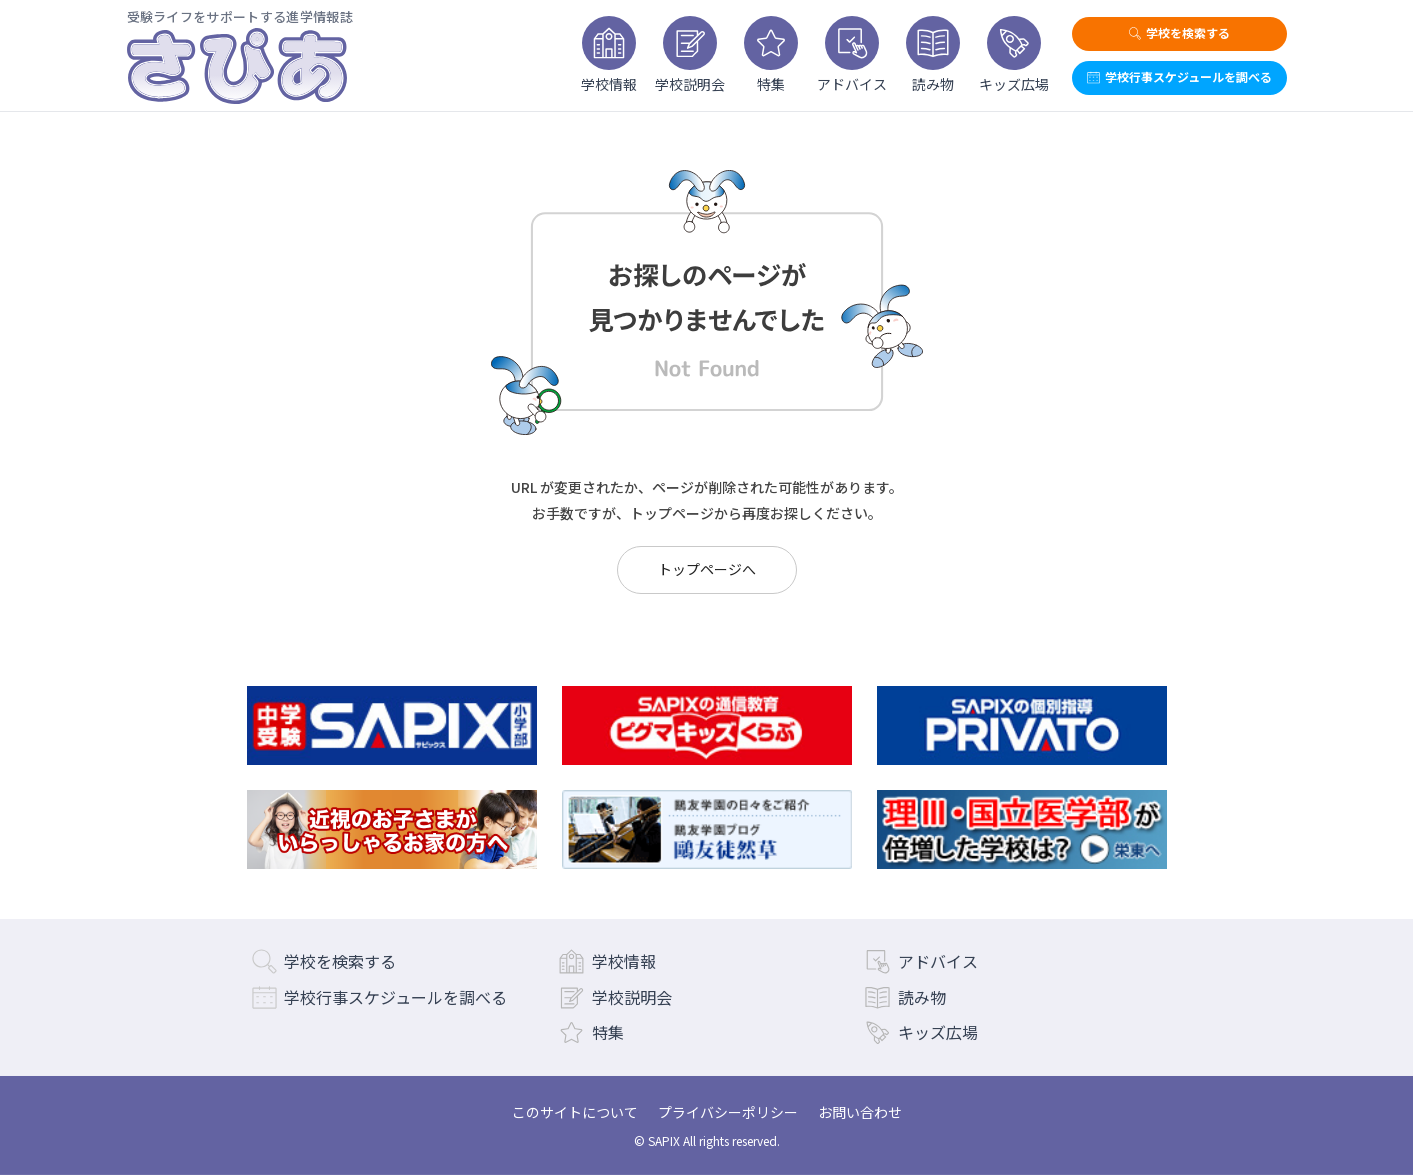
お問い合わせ (860, 1112)
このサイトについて (575, 1112)
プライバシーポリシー (728, 1112)
